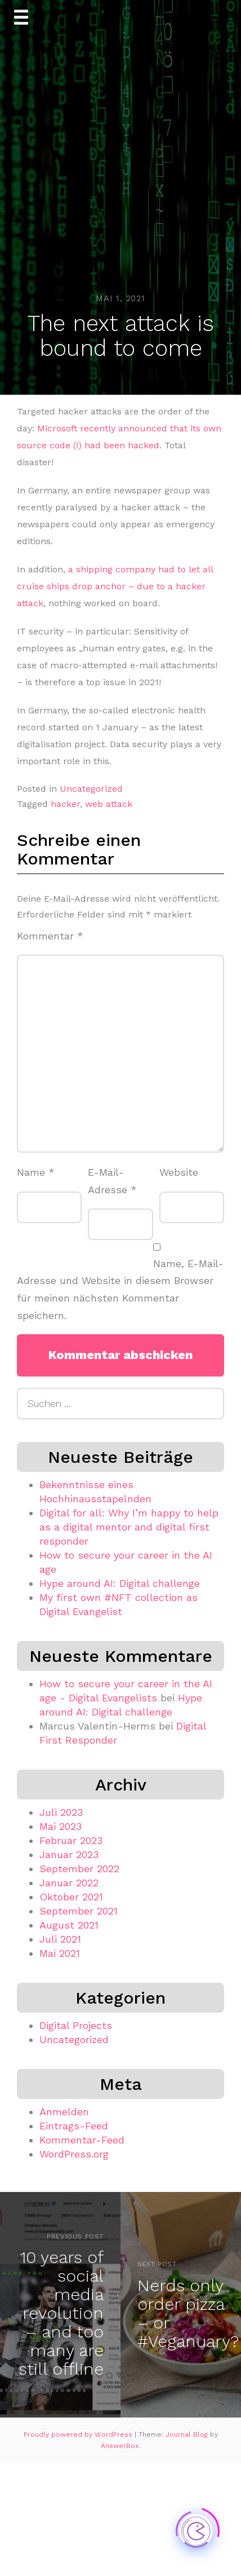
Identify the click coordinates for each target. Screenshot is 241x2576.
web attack (108, 804)
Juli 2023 (61, 1812)
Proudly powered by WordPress (79, 2434)
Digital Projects (75, 2025)
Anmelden (64, 2112)
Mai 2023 (60, 1826)
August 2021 (69, 1925)
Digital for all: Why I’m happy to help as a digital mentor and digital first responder (128, 1527)
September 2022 (79, 1868)
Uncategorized (91, 788)
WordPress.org (74, 2154)
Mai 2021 (59, 1953)
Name (36, 1172)
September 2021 (78, 1911)
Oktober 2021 (71, 1897)
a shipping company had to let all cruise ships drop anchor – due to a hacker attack (115, 586)
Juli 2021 (60, 1939)
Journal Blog (188, 2434)
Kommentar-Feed (81, 2140)
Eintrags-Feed (73, 2126)
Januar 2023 (69, 1854)
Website (178, 1172)
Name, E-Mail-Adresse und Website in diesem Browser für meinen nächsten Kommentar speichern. (120, 1289)
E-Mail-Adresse (112, 1181)
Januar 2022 (69, 1883)
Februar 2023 (70, 1840)
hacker (65, 804)
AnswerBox (120, 2446)
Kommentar (50, 936)
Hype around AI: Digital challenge (119, 1583)
